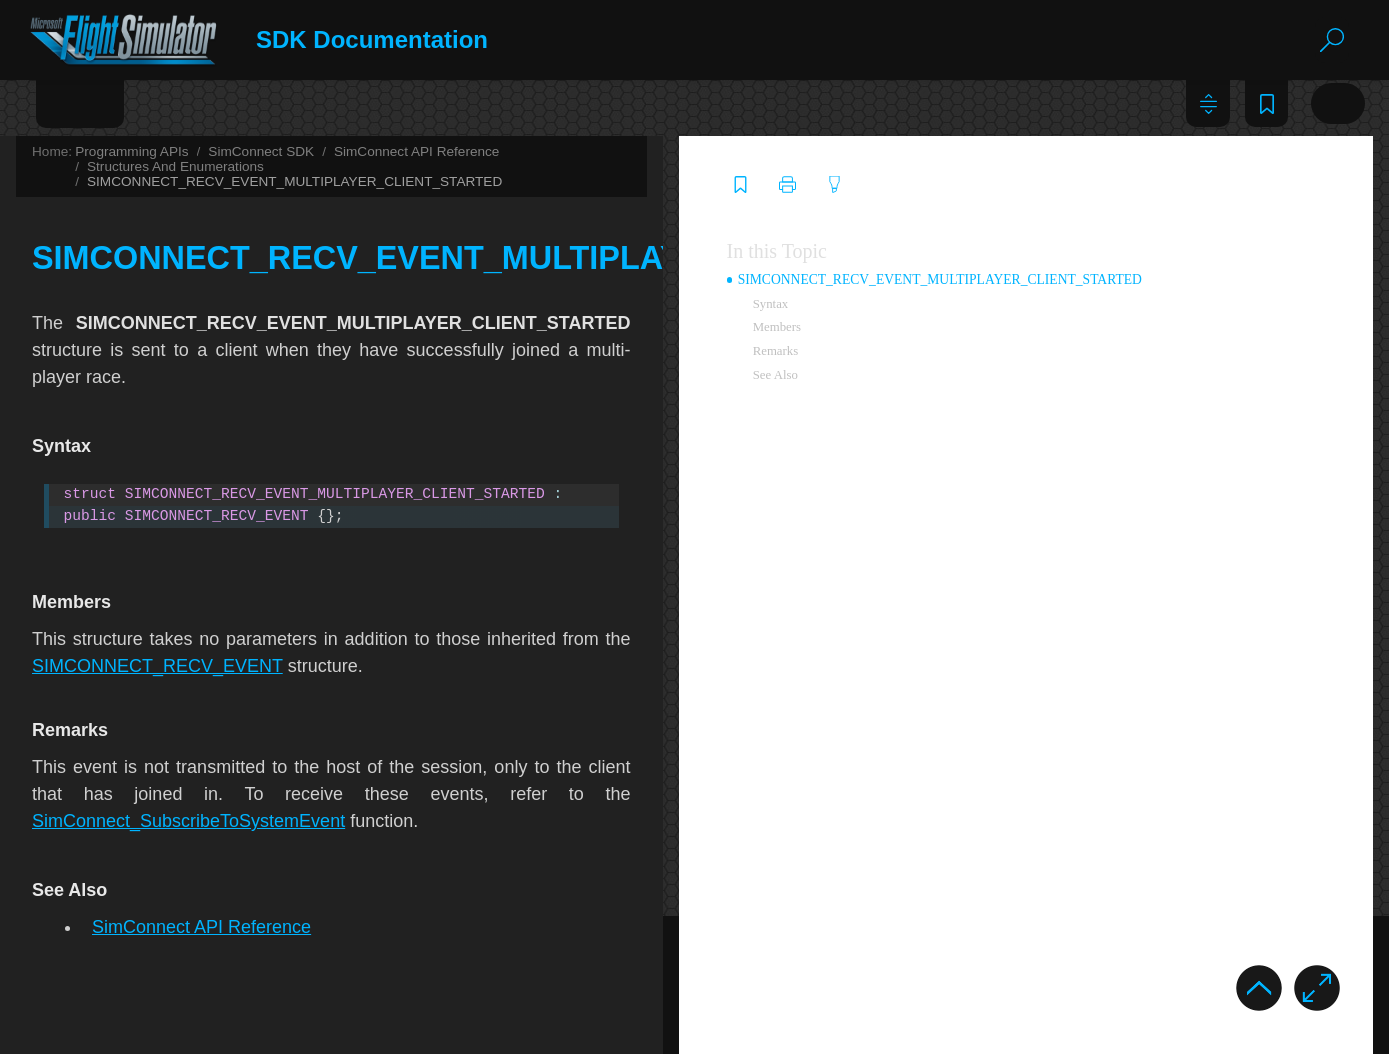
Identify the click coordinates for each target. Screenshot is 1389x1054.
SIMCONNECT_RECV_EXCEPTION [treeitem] (207, 307)
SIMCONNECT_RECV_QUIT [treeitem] (187, 606)
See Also (1165, 367)
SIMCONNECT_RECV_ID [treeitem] (179, 443)
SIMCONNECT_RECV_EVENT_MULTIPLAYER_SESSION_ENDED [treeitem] (294, 198)
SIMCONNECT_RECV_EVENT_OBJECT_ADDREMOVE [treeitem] (264, 225)
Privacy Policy (304, 1033)
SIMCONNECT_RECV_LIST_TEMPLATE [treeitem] (221, 524)
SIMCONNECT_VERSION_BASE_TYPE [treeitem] (218, 932)
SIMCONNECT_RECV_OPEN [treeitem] (189, 579)
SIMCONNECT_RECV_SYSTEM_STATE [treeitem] (219, 742)
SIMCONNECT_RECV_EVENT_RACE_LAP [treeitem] (228, 280)
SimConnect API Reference (736, 151)
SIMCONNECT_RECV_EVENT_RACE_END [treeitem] (229, 253)
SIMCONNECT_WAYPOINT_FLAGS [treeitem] (208, 959)
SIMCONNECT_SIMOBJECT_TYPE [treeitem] (206, 824)
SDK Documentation (413, 40)
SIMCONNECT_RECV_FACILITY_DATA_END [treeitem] (237, 389)
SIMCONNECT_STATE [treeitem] (170, 851)
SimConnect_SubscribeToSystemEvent (880, 752)
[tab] (69, 110)
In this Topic (1167, 243)
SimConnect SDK (581, 151)
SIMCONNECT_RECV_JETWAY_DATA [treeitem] (216, 497)
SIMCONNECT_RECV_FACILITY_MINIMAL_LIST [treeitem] (249, 416)
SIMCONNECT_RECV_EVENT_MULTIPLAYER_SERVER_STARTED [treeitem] (298, 171)
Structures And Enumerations (927, 151)
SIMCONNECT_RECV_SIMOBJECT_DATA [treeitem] (226, 660)
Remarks (1166, 343)
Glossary (268, 102)
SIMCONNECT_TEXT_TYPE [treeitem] (187, 905)
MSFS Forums (696, 1032)
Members (1167, 319)
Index (170, 102)
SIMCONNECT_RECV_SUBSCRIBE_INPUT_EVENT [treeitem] (253, 715)
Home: (372, 151)
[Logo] (142, 40)
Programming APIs (451, 151)
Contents (69, 102)
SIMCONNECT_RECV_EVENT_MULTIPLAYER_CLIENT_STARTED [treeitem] (312, 144)
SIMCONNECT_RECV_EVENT (477, 624)
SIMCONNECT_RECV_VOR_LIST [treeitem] (202, 769)
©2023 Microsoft (115, 1032)
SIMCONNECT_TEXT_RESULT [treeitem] (195, 878)
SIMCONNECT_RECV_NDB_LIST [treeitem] (202, 552)
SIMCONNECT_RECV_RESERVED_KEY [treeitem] (221, 633)
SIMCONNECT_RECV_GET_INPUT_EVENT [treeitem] (230, 470)
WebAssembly (105, 987)
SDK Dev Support (497, 1032)
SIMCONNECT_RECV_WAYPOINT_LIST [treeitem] (221, 796)
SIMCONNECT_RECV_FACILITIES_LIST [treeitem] (222, 334)
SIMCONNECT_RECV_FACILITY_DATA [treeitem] (220, 361)
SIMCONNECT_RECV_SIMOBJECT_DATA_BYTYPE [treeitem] (254, 688)
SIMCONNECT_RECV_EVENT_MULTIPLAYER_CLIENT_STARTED (614, 166)
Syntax (1161, 296)
